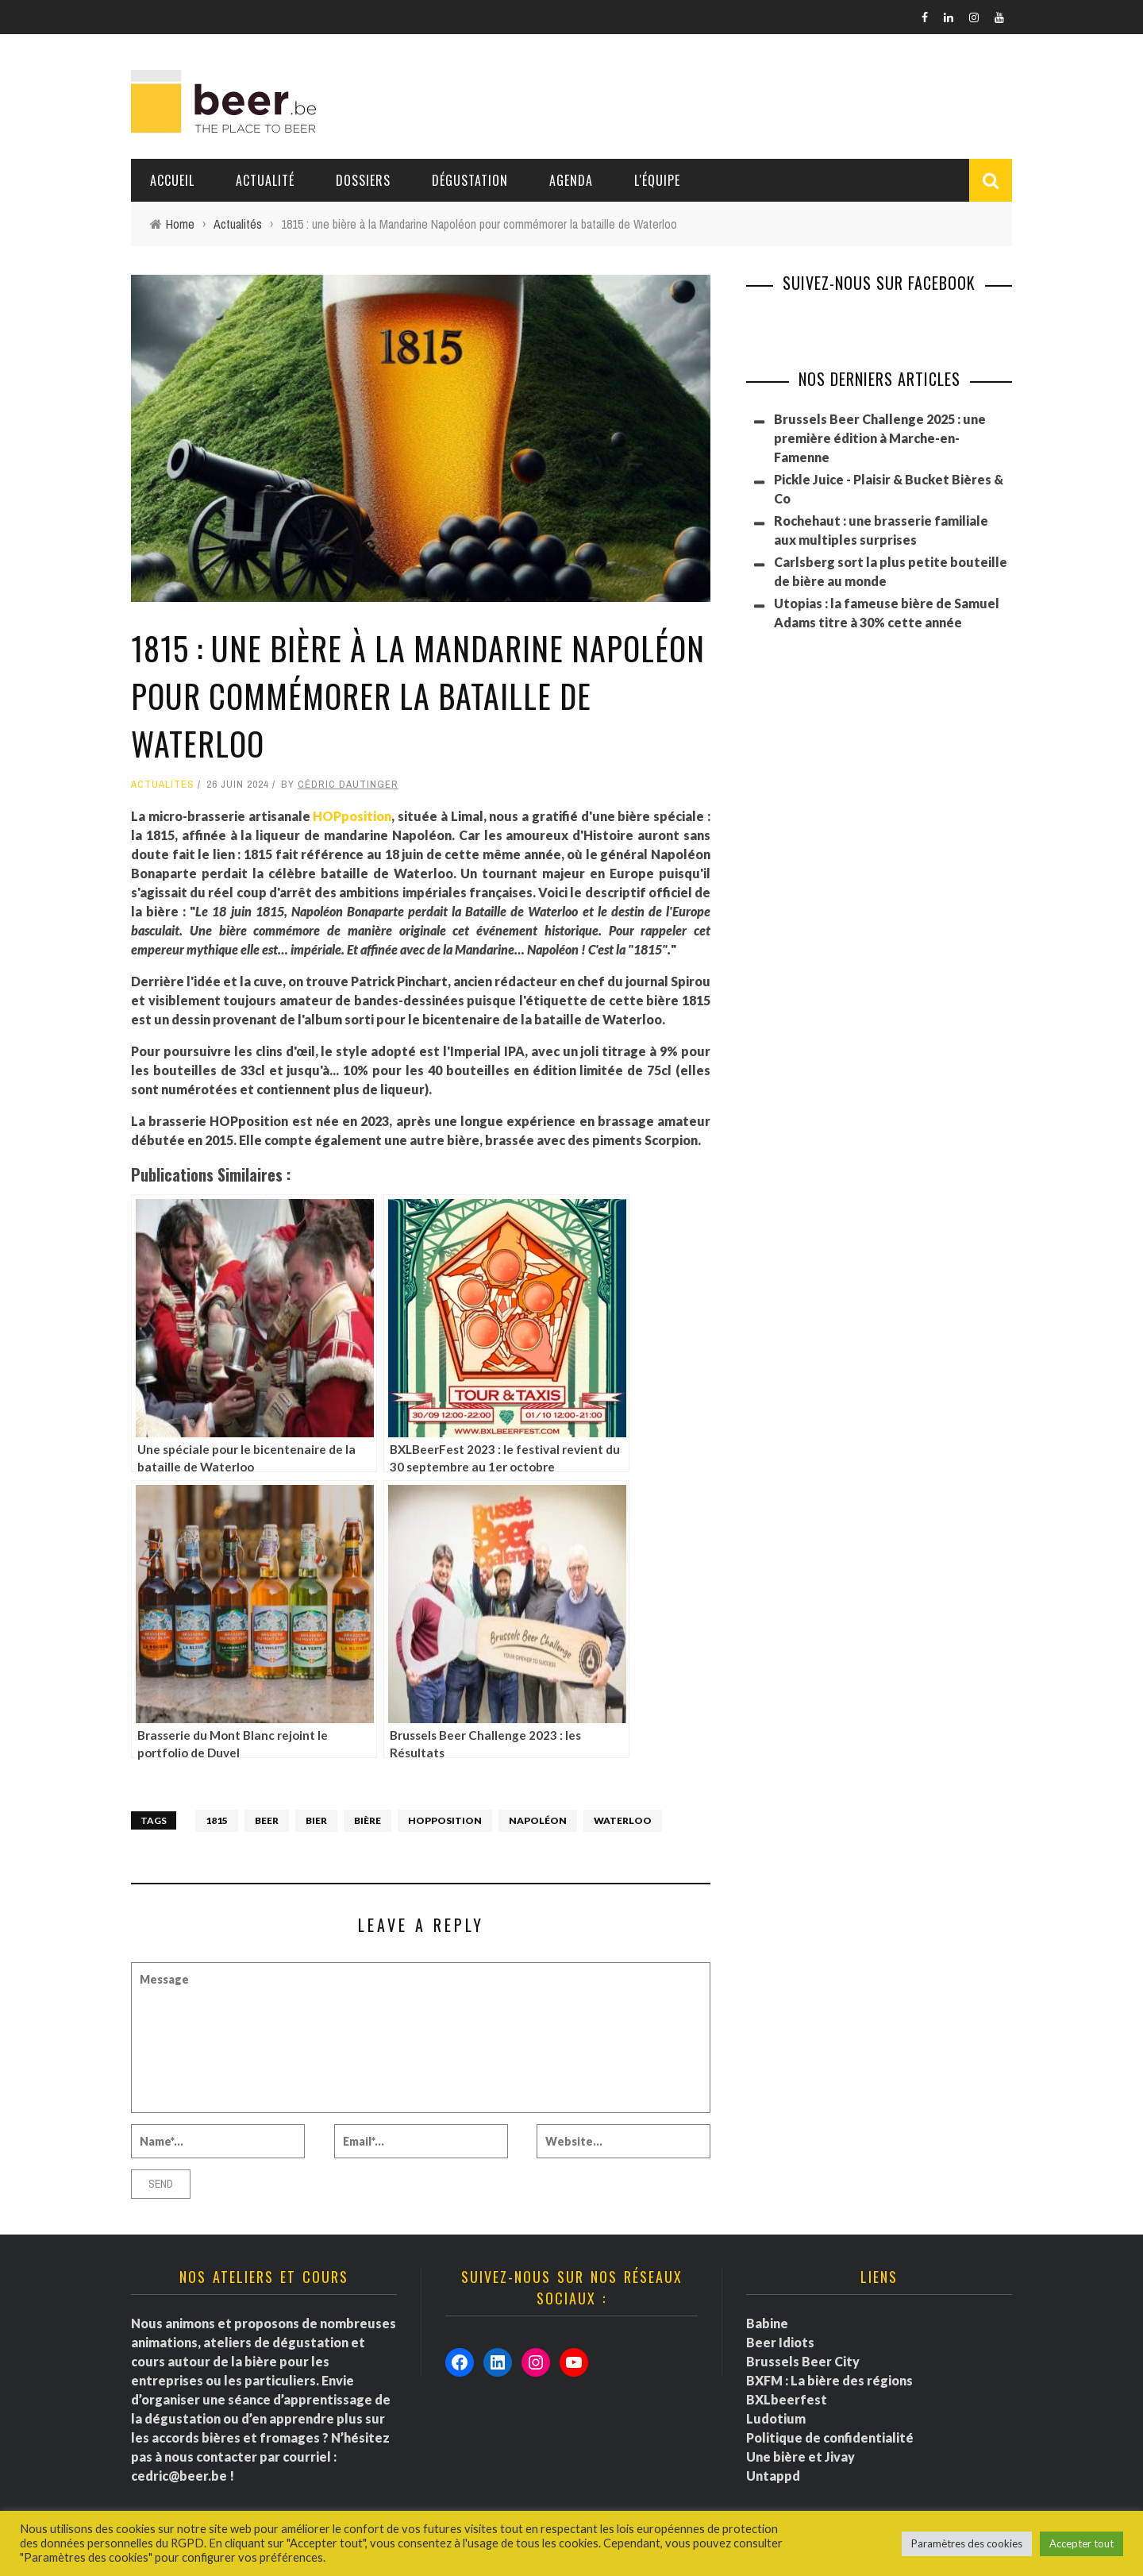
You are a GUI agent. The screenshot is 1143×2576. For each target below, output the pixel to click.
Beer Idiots (780, 2342)
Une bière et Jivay (800, 2456)
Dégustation (470, 180)
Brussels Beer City (803, 2361)
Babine (767, 2323)
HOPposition (352, 815)
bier (316, 1820)
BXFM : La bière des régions (829, 2380)
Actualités (162, 784)
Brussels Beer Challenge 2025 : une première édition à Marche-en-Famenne (880, 438)
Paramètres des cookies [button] (966, 2543)
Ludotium (776, 2418)
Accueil (172, 180)
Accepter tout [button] (1081, 2543)
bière (367, 1820)
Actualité (265, 180)
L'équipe (657, 180)
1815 (217, 1820)
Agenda (571, 180)
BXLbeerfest (786, 2399)
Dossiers (363, 180)
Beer (267, 1820)
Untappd (773, 2475)
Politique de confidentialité (830, 2437)
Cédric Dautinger (348, 784)
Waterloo (623, 1820)
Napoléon (538, 1820)
